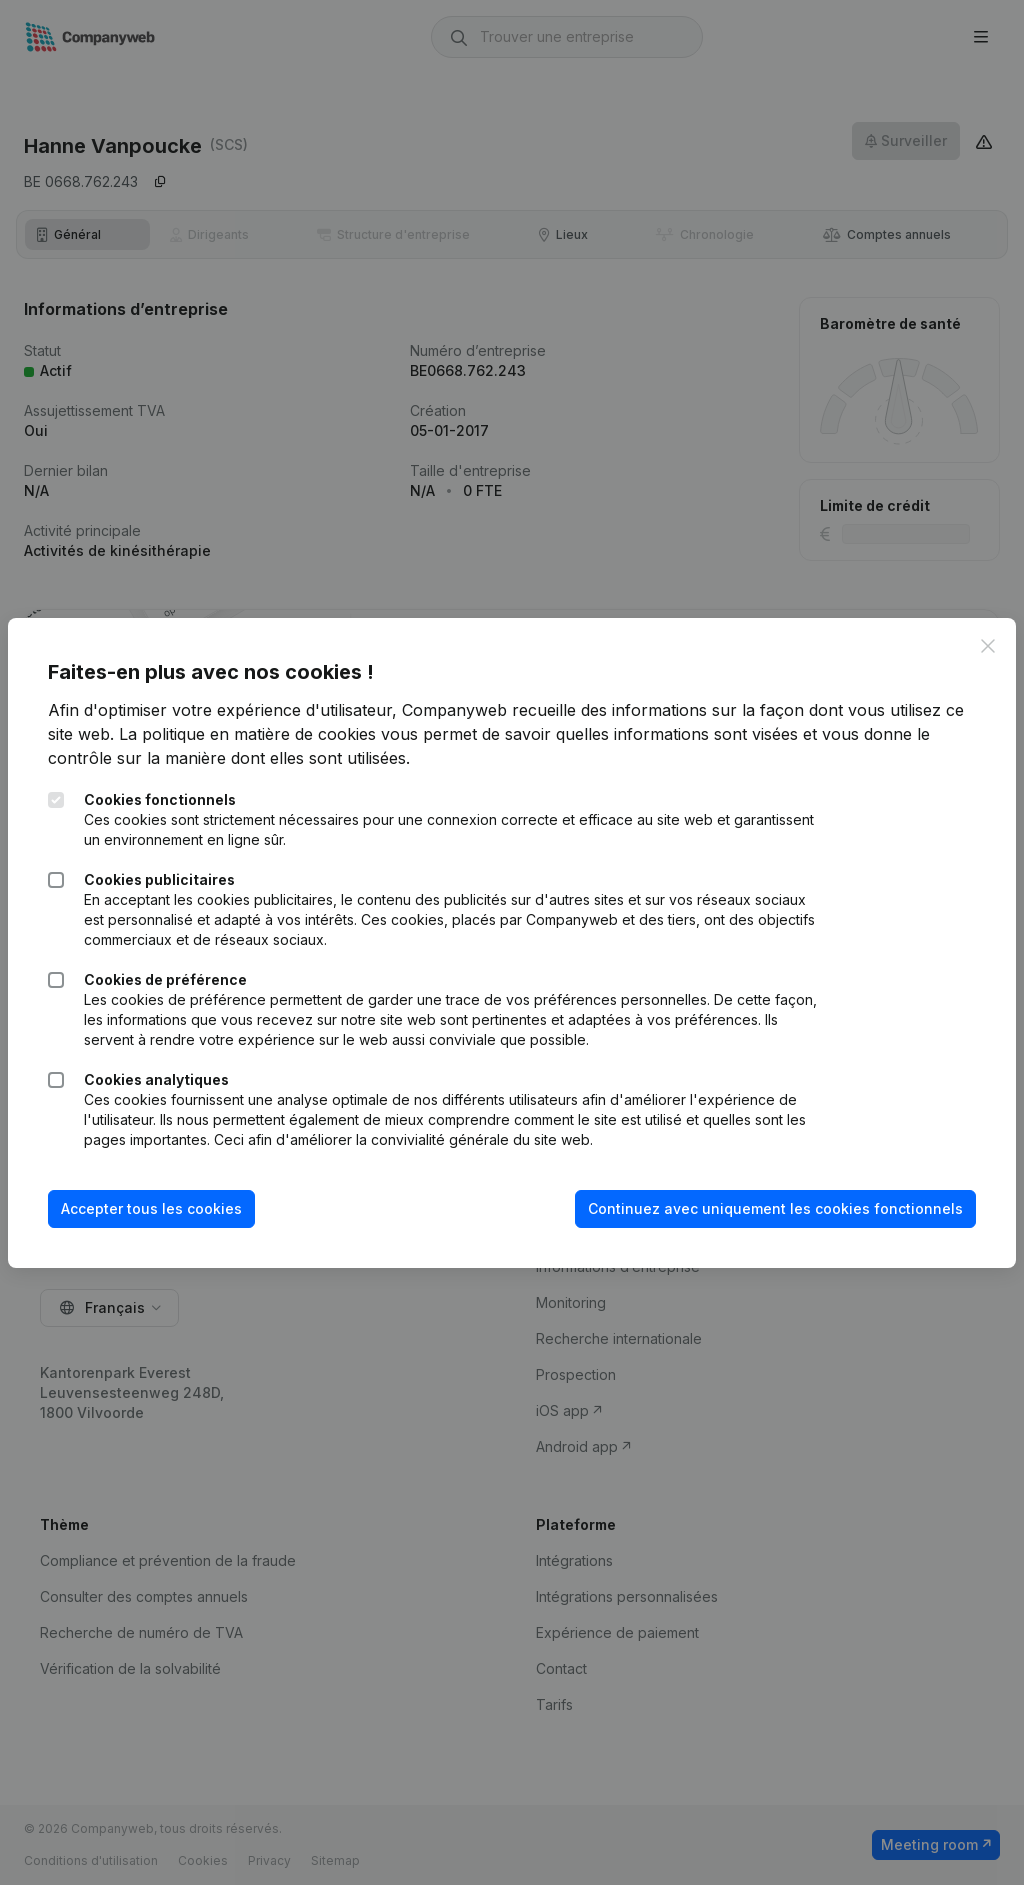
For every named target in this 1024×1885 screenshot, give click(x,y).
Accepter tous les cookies (151, 1208)
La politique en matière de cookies (247, 734)
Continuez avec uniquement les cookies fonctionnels (775, 1208)
